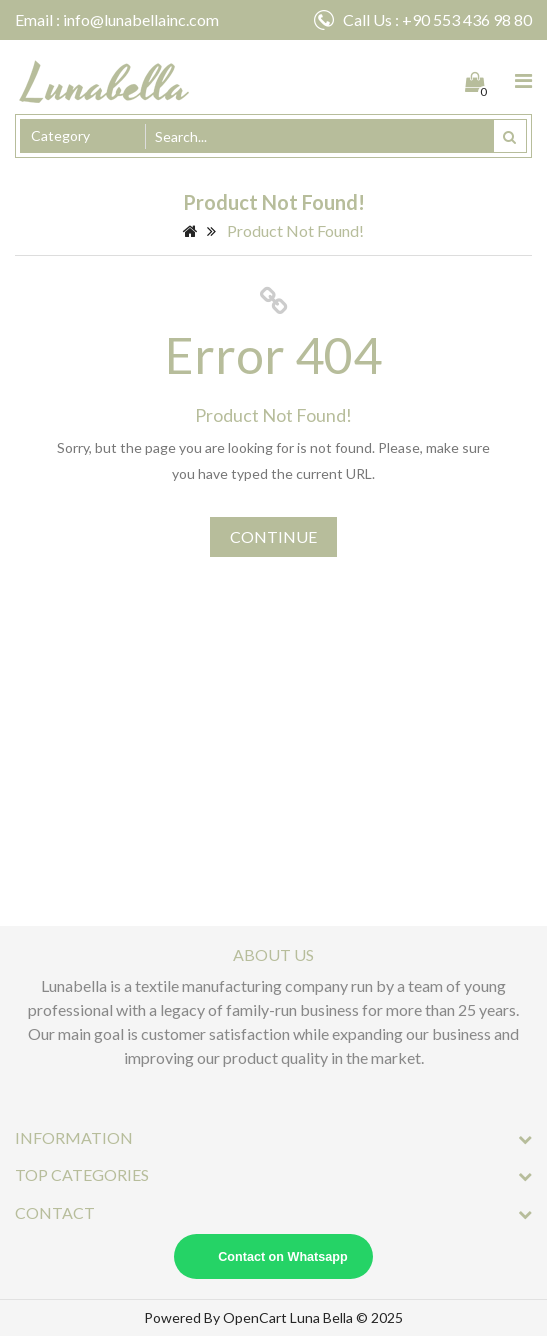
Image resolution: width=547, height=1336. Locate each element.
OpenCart (255, 1317)
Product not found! (295, 230)
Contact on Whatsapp (282, 1257)
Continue (273, 536)
